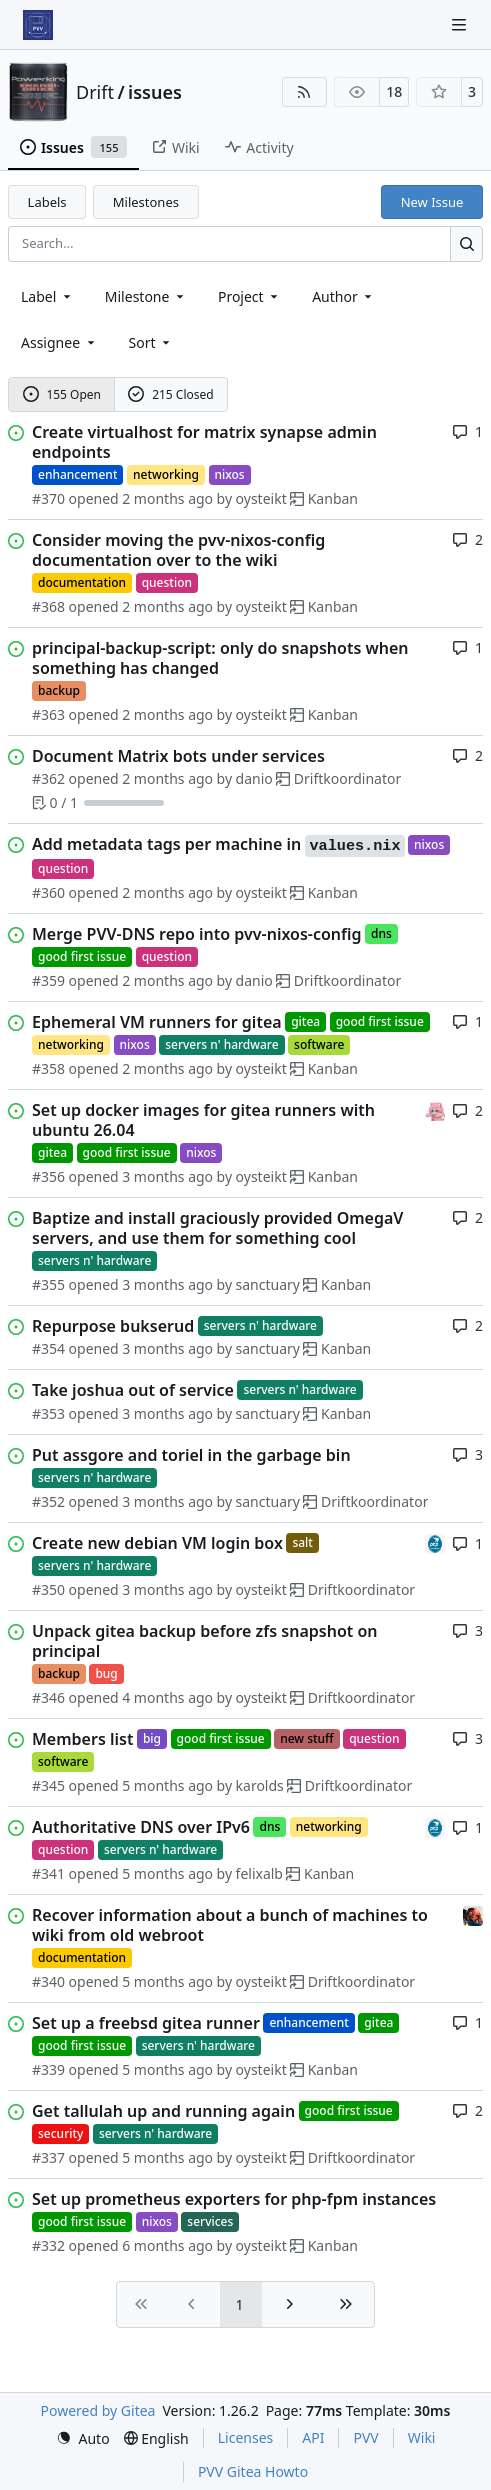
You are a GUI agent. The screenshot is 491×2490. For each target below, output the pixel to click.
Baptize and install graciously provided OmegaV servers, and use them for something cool (217, 1228)
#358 (48, 1068)
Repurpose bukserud (113, 1326)
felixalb (259, 1873)
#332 (48, 2245)
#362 (48, 778)
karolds (260, 1785)
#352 (48, 1501)
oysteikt (261, 498)
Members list (82, 1739)
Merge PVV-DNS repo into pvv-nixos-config (197, 934)
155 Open (62, 394)
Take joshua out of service (133, 1390)
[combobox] (47, 296)
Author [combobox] (343, 296)
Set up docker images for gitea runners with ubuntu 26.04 (203, 1120)
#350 (48, 1589)
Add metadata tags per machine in (218, 845)
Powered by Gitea (98, 2410)
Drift (95, 92)
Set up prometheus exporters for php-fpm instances (234, 2199)
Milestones (146, 202)
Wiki (422, 2437)
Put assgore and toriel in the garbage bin (191, 1455)
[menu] (151, 342)
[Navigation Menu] (461, 24)
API (313, 2437)
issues (155, 92)
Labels (47, 202)
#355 (48, 1284)
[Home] (38, 25)
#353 (48, 1413)
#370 (48, 498)
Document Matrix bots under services (178, 756)
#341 (48, 1873)
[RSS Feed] (305, 92)
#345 (48, 1785)
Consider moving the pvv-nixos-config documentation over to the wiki (178, 550)
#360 (48, 892)
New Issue (432, 202)
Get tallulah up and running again (163, 2111)
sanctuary (268, 1284)
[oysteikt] (435, 1109)
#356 (48, 1176)
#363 (48, 714)
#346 (48, 1697)
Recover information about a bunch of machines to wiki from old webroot (230, 1925)
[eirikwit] (473, 1914)
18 (394, 91)
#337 (48, 2157)
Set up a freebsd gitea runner (146, 2023)
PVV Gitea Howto (253, 2471)
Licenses (246, 2437)
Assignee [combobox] (59, 342)
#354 (48, 1348)
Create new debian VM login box (157, 1543)
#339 (48, 2069)
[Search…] (466, 243)
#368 (48, 606)
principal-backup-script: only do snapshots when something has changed (220, 658)
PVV (365, 2437)
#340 (48, 1981)
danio (254, 778)
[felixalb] (435, 1542)
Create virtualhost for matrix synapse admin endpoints (204, 442)
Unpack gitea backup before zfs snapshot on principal (205, 1641)
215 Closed (170, 394)
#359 (48, 980)
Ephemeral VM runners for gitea (157, 1022)
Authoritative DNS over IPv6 (141, 1827)
